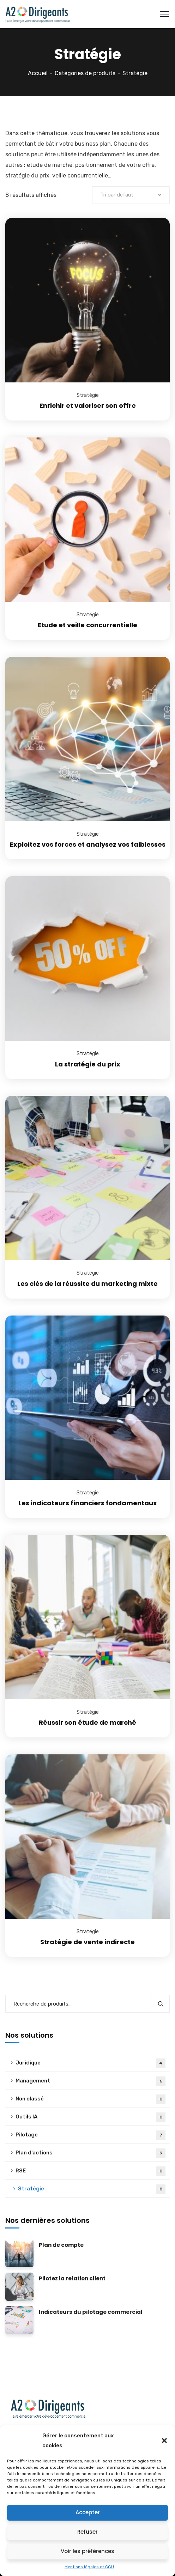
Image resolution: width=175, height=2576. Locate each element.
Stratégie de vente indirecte (87, 1941)
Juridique (90, 2063)
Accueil (38, 73)
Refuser (87, 2531)
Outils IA (90, 2117)
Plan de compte (61, 2245)
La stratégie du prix (87, 1064)
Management (90, 2081)
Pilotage (90, 2135)
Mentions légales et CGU (89, 2566)
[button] (164, 2440)
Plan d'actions (90, 2153)
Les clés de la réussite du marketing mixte (87, 1283)
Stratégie (88, 395)
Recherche (160, 2004)
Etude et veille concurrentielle (87, 625)
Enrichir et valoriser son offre (88, 405)
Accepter (88, 2512)
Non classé (90, 2099)
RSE (90, 2171)
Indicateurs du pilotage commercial (91, 2312)
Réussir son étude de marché (87, 1722)
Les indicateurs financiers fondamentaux (87, 1503)
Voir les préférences (87, 2551)
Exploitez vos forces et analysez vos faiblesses (87, 844)
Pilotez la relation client (72, 2278)
